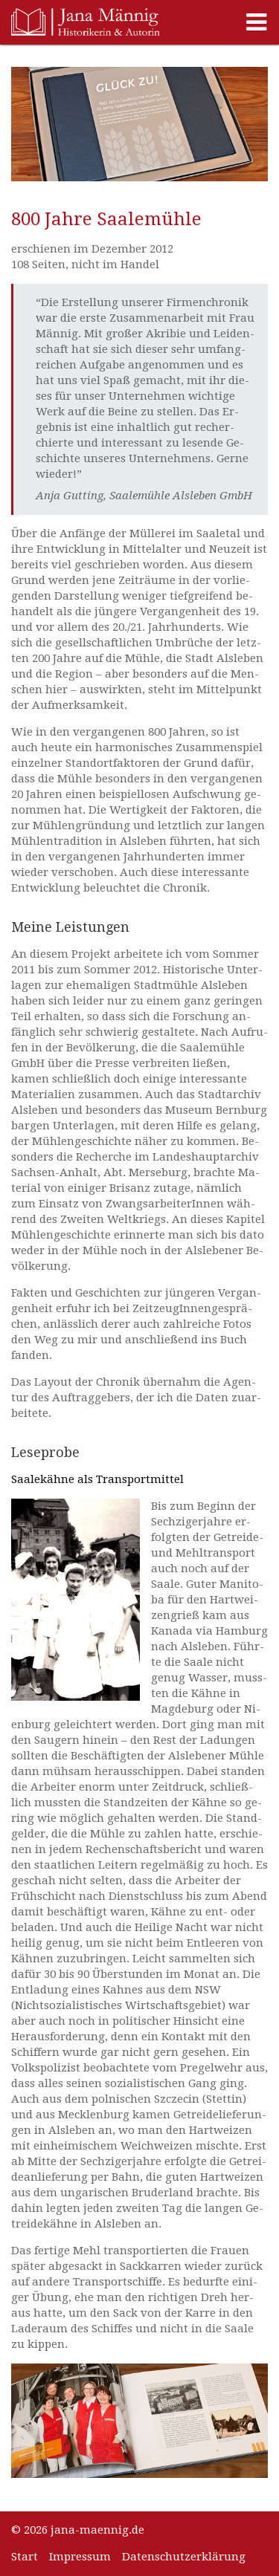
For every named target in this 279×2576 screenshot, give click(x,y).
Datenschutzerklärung (184, 2556)
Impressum (80, 2556)
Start (24, 2556)
